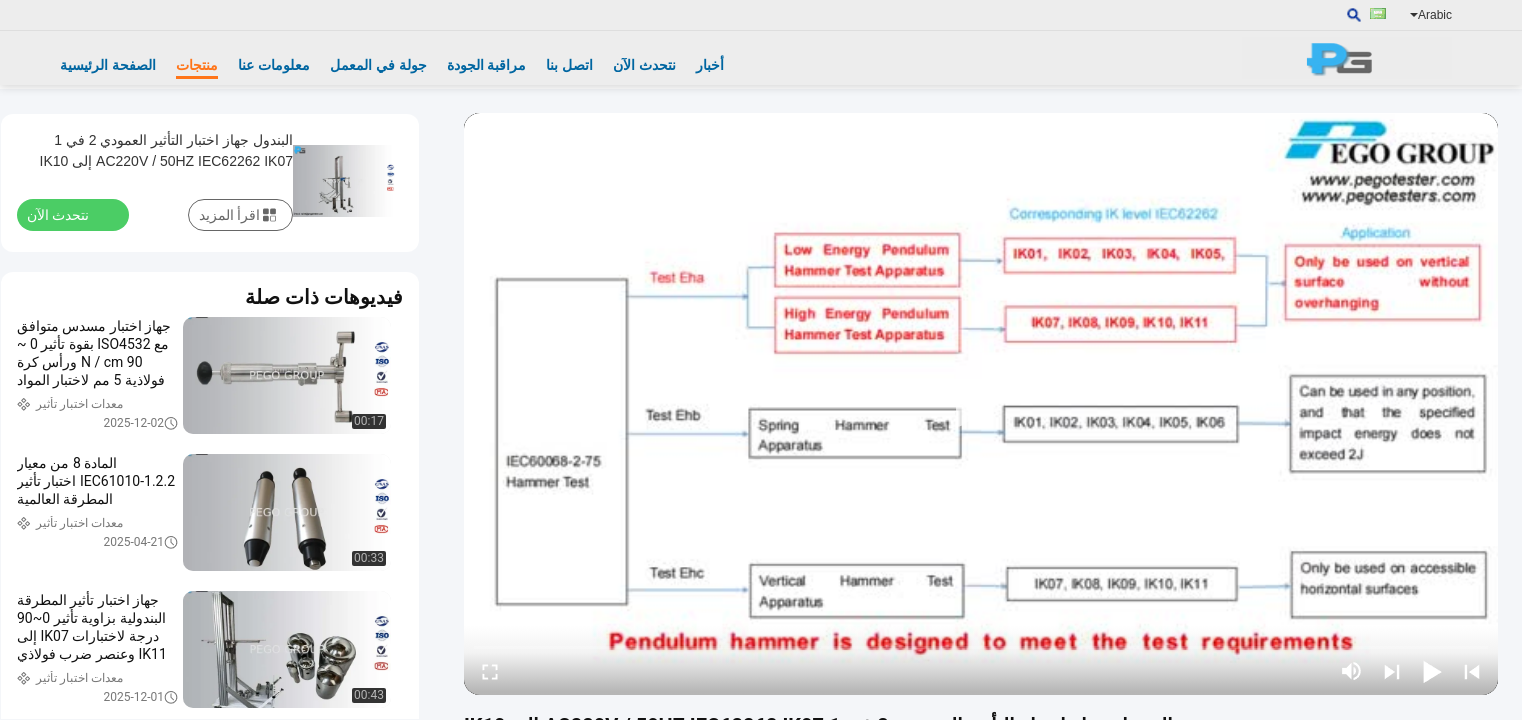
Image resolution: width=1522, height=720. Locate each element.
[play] (981, 404)
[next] (1392, 671)
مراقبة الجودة (487, 65)
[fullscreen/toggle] (490, 671)
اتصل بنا (569, 65)
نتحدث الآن (644, 65)
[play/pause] (1432, 671)
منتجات (197, 65)
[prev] (1472, 671)
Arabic (1431, 15)
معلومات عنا (274, 65)
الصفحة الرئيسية (108, 65)
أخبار (710, 65)
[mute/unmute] (1352, 671)
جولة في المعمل (378, 65)
